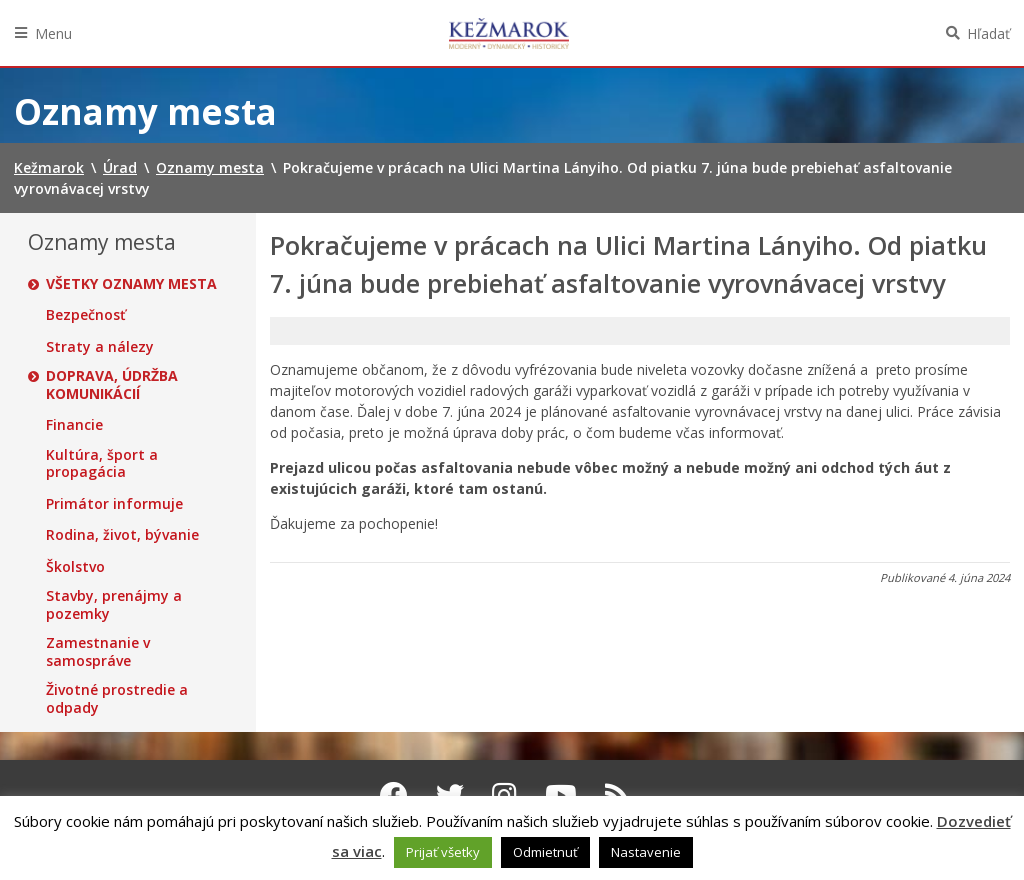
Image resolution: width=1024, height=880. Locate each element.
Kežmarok (509, 33)
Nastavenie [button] (646, 852)
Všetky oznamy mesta (131, 284)
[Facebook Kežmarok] (394, 795)
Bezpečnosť (86, 315)
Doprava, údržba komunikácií (112, 384)
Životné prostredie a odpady (117, 698)
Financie (74, 425)
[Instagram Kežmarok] (504, 795)
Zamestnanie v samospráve (98, 651)
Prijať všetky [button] (443, 852)
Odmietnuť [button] (545, 852)
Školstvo (75, 567)
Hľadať (988, 33)
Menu (53, 33)
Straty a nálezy (100, 347)
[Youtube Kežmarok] (561, 795)
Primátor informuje (114, 504)
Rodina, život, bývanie (122, 535)
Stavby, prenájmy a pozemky (114, 604)
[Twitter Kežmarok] (450, 795)
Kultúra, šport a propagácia (102, 463)
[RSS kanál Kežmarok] (617, 795)
